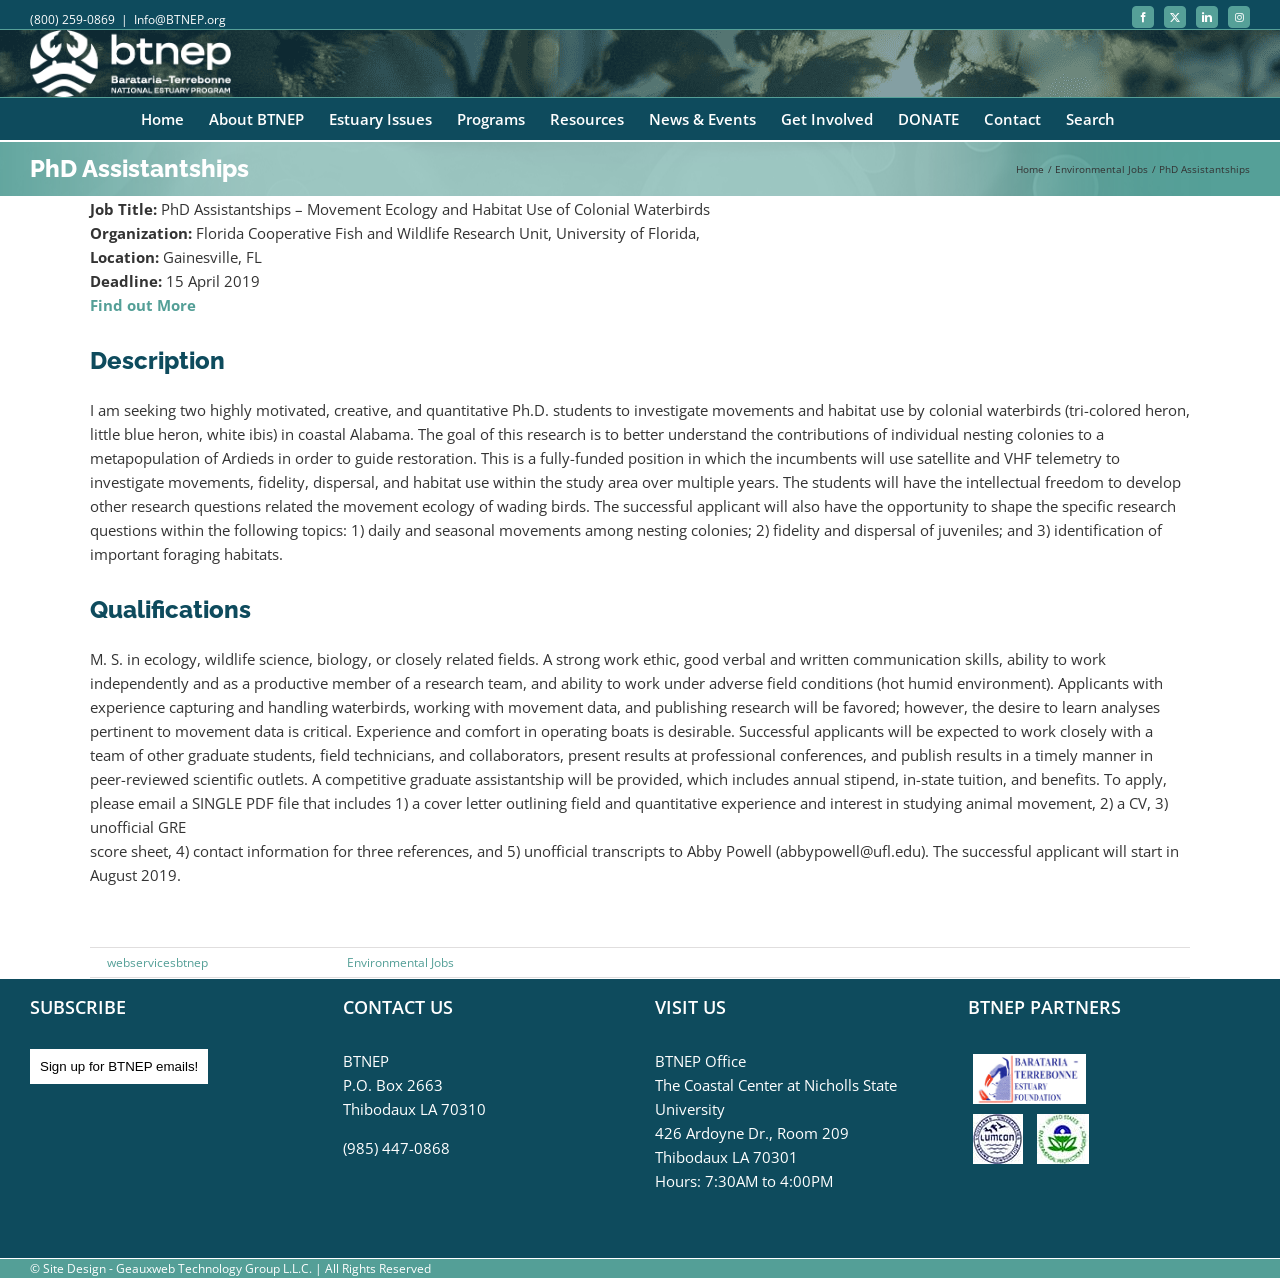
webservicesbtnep (157, 962)
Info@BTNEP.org (180, 19)
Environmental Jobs (400, 962)
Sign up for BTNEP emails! (119, 1066)
